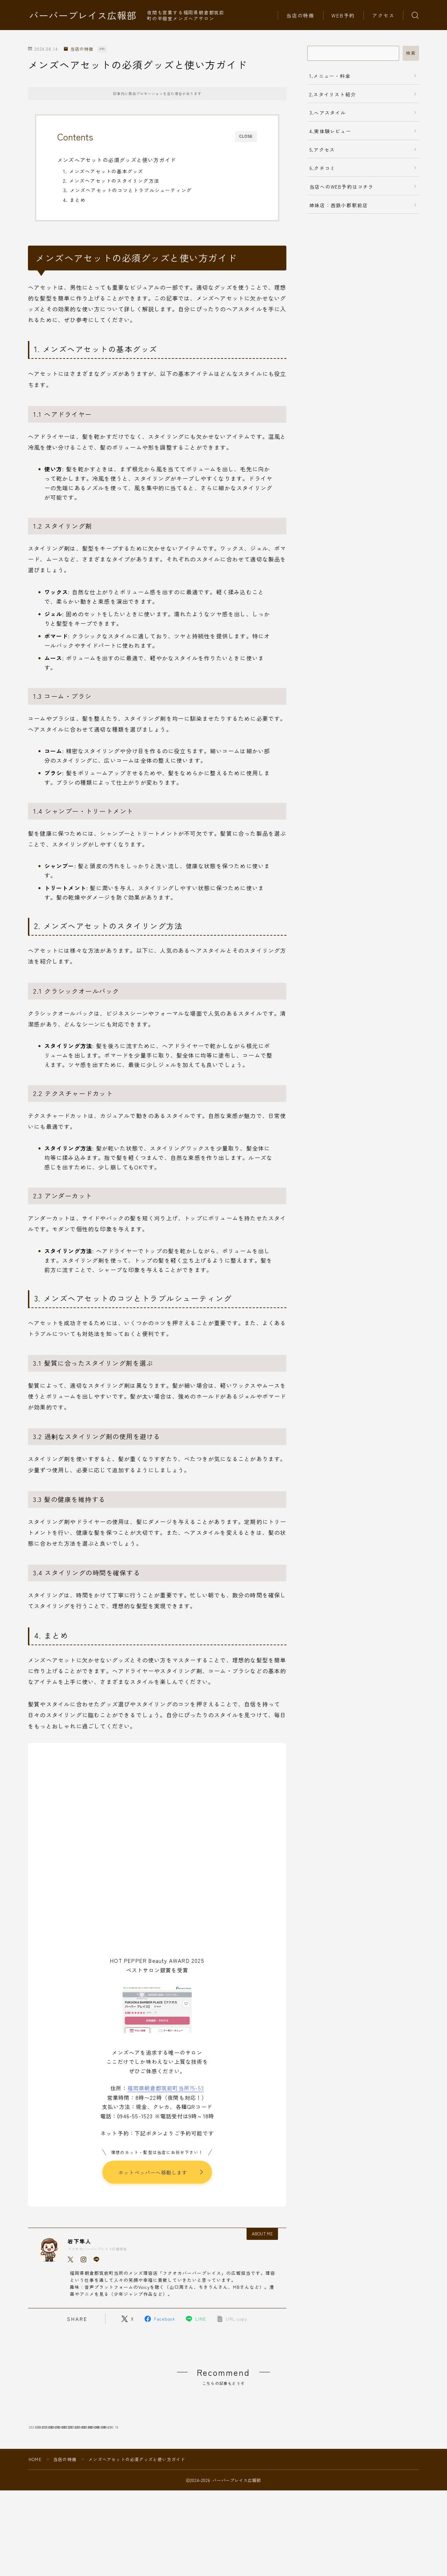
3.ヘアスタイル (327, 112)
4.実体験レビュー (330, 131)
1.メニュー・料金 (330, 75)
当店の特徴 (300, 15)
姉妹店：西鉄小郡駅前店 (338, 205)
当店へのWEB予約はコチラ (341, 186)
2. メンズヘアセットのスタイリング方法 (111, 180)
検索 (411, 53)
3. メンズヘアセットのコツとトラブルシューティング (127, 190)
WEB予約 (343, 15)
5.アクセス (322, 149)
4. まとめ (74, 199)
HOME (35, 2510)
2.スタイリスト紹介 (332, 94)
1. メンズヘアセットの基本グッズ (103, 171)
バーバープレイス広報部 (83, 15)
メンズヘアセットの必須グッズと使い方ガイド (116, 160)
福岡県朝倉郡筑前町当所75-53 (165, 2088)
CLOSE (246, 136)
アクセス (383, 15)
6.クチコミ (322, 168)
